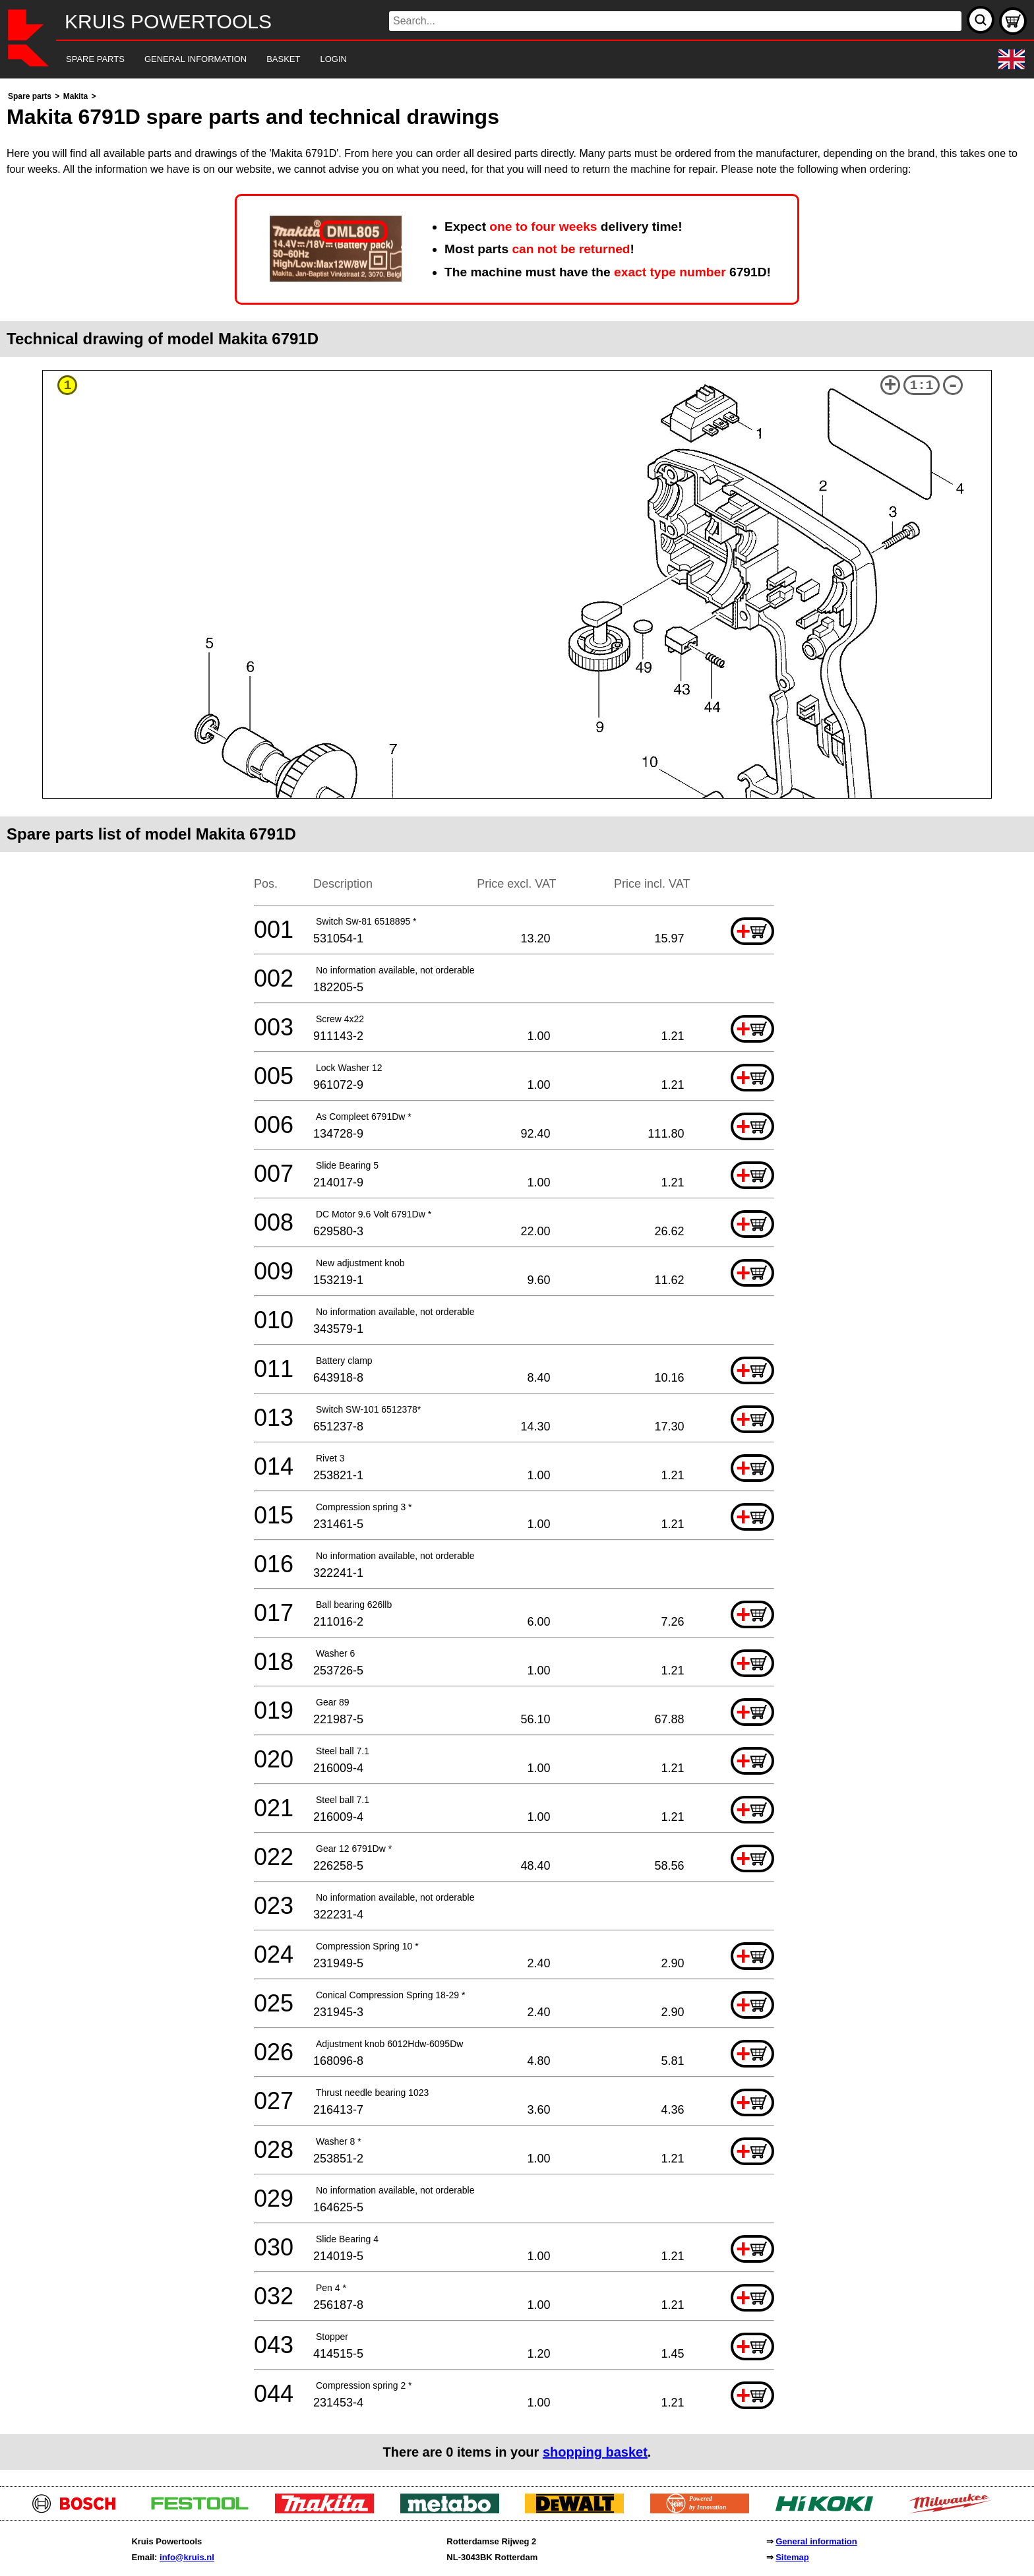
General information (816, 2541)
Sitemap (792, 2557)
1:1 (922, 385)
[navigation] (499, 59)
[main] (517, 1279)
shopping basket (595, 2452)
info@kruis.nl (187, 2557)
